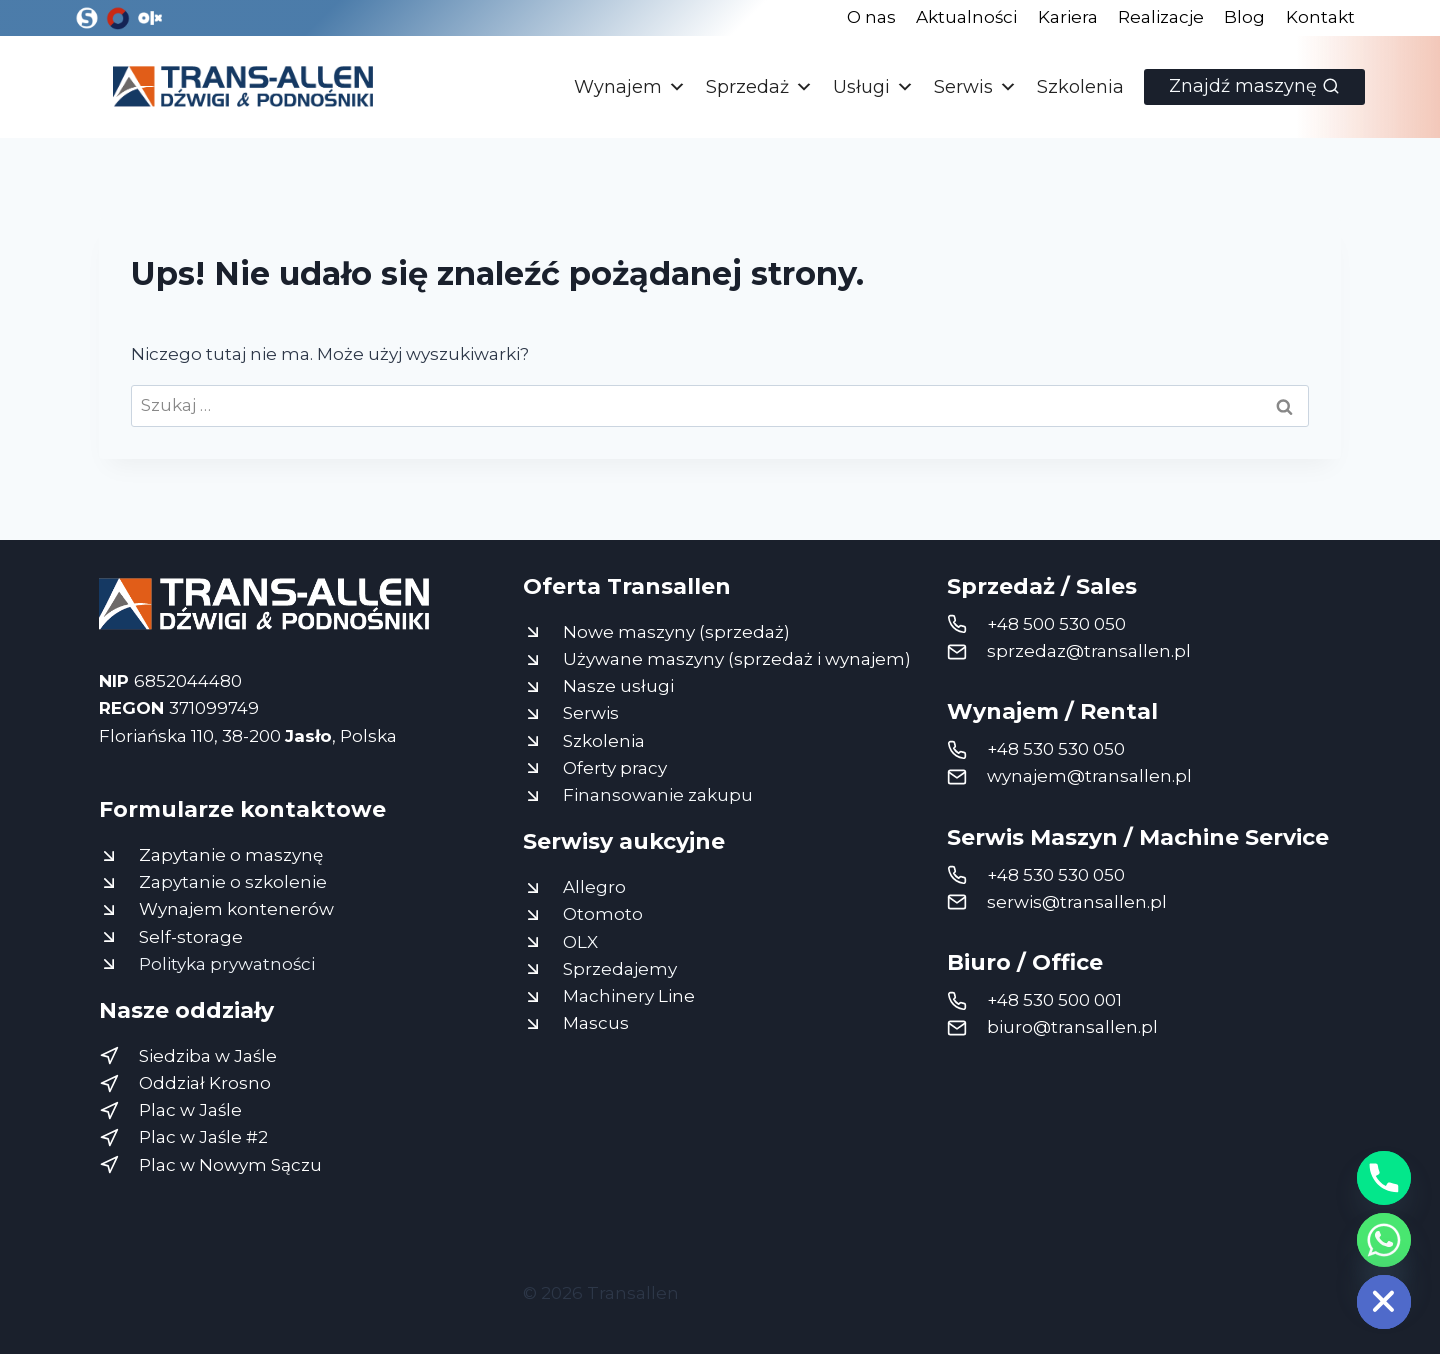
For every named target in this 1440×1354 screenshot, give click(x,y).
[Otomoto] (118, 18)
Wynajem (630, 87)
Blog (1244, 17)
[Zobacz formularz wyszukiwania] (1254, 87)
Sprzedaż (759, 87)
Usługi (873, 87)
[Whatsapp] (1384, 1240)
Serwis (975, 87)
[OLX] (149, 18)
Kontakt (1320, 17)
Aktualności (966, 17)
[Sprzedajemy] (87, 18)
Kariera (1068, 17)
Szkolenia (1080, 87)
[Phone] (1384, 1178)
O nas (871, 17)
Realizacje (1161, 17)
